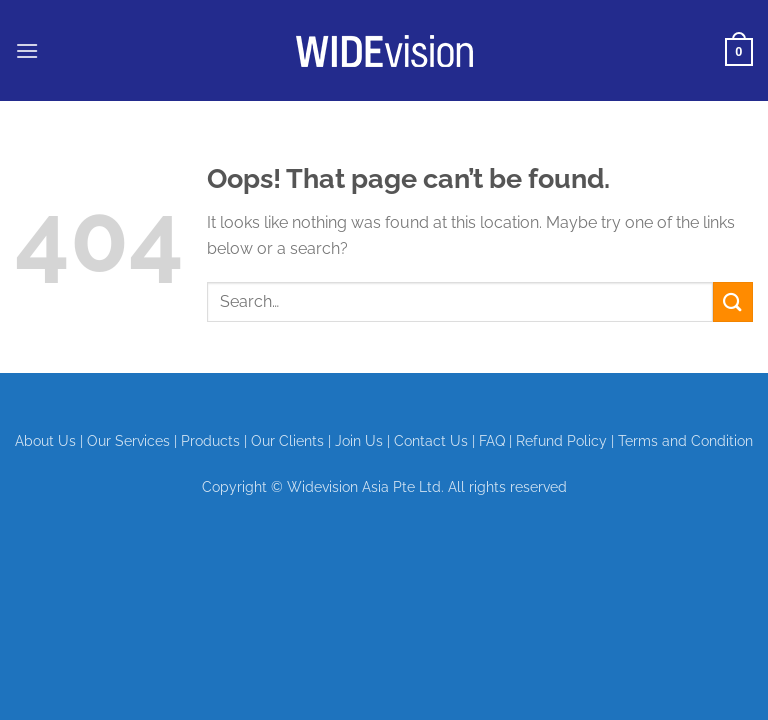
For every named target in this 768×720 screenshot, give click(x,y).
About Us (45, 440)
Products (210, 440)
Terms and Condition (685, 440)
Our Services (128, 440)
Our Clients (287, 440)
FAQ (492, 440)
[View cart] (739, 50)
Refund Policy (561, 440)
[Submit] (733, 301)
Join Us (359, 440)
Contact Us (431, 440)
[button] (27, 50)
